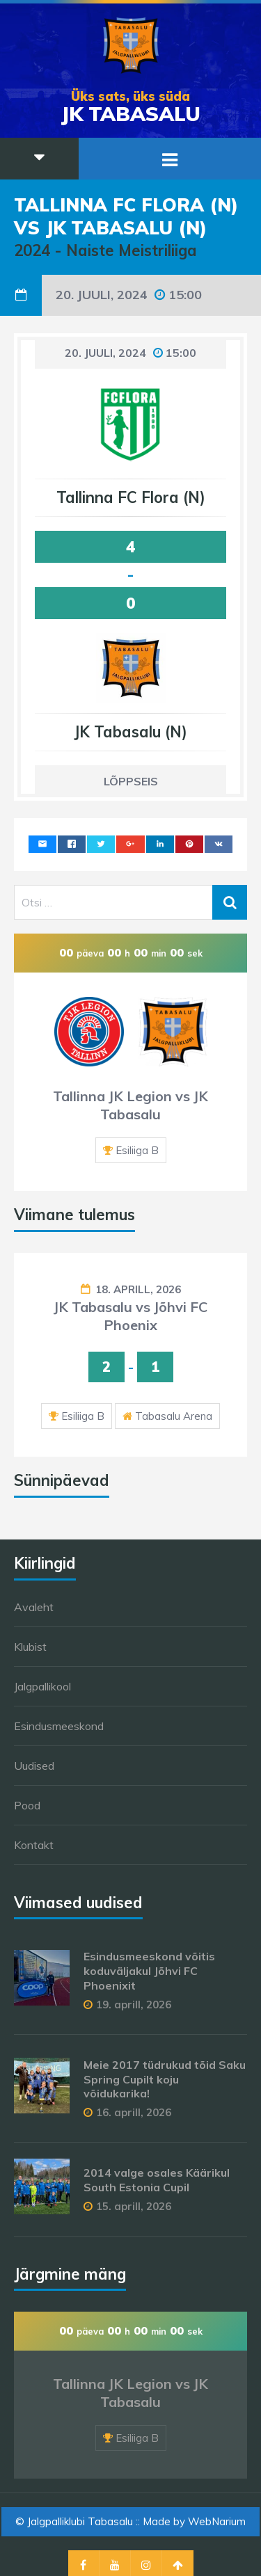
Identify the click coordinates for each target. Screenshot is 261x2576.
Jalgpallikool (42, 1686)
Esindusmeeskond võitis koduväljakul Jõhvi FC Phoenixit (149, 1970)
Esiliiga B (137, 1150)
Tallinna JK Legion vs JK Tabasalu (130, 1105)
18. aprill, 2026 (138, 1289)
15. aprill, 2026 (133, 2206)
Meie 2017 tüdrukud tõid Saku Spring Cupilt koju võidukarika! (165, 2079)
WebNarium (217, 2521)
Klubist (30, 1646)
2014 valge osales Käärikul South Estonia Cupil (157, 2180)
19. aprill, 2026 (133, 2004)
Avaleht (34, 1607)
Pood (27, 1805)
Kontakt (34, 1844)
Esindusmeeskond (59, 1725)
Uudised (34, 1765)
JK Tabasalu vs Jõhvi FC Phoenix (130, 1316)
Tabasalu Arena (173, 1416)
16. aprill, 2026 (133, 2112)
